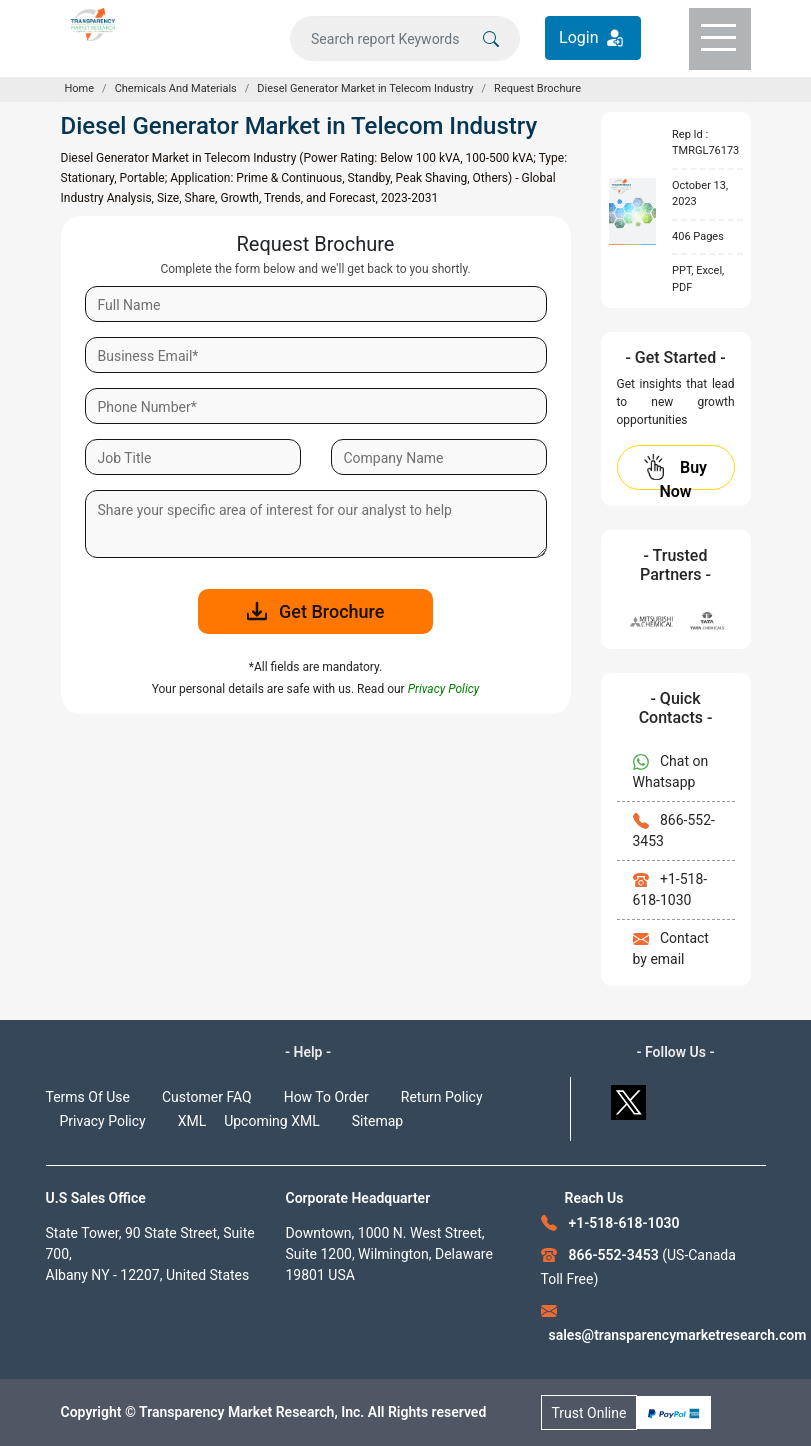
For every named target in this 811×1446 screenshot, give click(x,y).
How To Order (326, 1097)
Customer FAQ (207, 1097)
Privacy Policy (103, 1121)
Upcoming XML (272, 1121)
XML (192, 1121)
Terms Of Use (88, 1097)
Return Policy (442, 1097)
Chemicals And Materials (176, 88)
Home (80, 88)
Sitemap (377, 1121)
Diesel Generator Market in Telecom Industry (365, 88)
